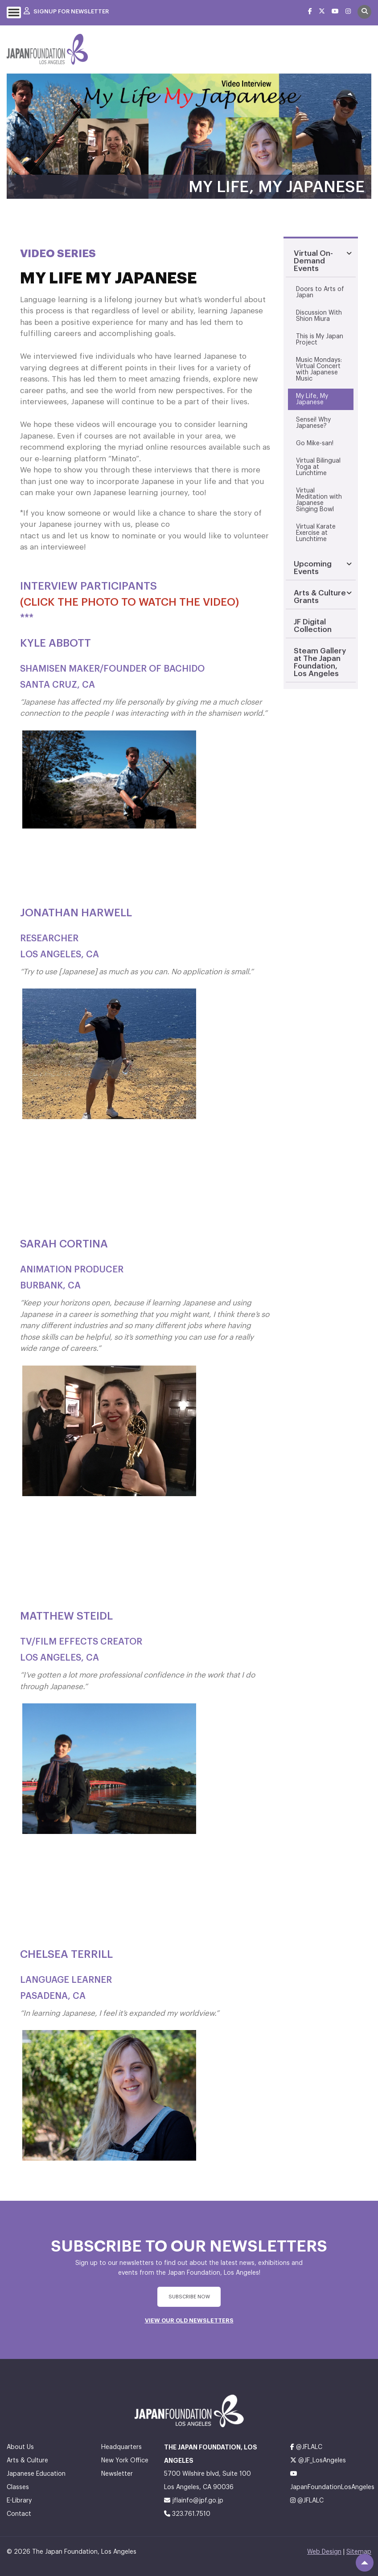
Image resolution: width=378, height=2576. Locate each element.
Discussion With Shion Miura (319, 316)
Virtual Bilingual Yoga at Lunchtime (318, 467)
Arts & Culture (27, 2460)
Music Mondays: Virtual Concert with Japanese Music (319, 369)
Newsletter (117, 2474)
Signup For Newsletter (66, 11)
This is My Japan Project (319, 339)
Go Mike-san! (314, 443)
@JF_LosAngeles (318, 2460)
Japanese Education (36, 2474)
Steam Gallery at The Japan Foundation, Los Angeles (320, 662)
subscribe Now (189, 2296)
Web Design (324, 2552)
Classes (18, 2487)
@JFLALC (306, 2447)
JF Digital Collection (313, 625)
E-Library (19, 2501)
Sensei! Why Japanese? (313, 423)
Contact (19, 2514)
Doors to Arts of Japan (320, 292)
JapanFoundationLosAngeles (330, 2480)
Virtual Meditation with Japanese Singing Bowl (319, 500)
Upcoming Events (313, 567)
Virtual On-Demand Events (313, 261)
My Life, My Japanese (312, 399)
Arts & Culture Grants (320, 596)
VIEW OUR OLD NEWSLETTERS (189, 2320)
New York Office (124, 2460)
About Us (20, 2447)
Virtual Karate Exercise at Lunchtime (316, 533)
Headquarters (121, 2447)
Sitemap (358, 2552)
